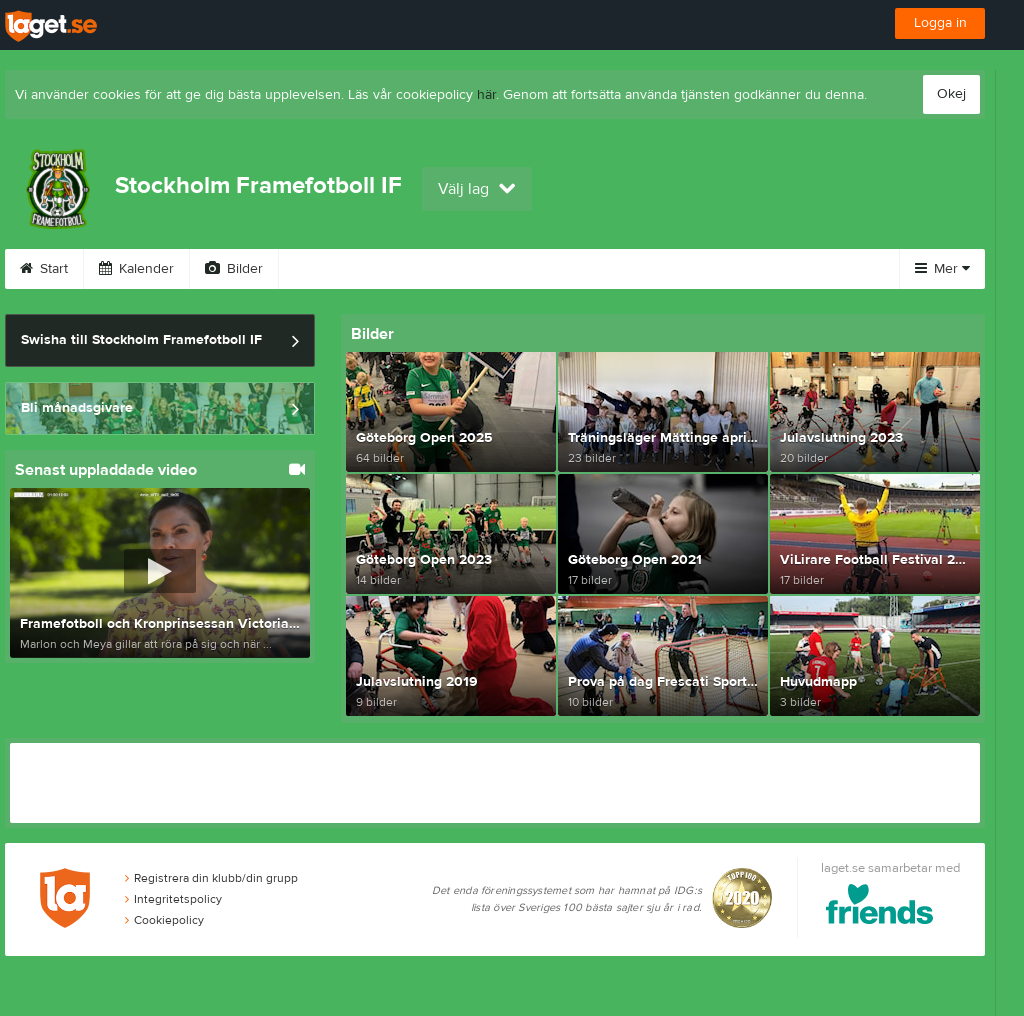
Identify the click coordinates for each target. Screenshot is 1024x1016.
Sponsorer (425, 269)
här (486, 95)
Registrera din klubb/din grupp (211, 878)
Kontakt (755, 269)
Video (322, 269)
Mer (942, 269)
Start (44, 269)
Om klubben (546, 269)
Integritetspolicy (173, 899)
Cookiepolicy (164, 920)
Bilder (234, 269)
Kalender (136, 269)
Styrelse (658, 269)
